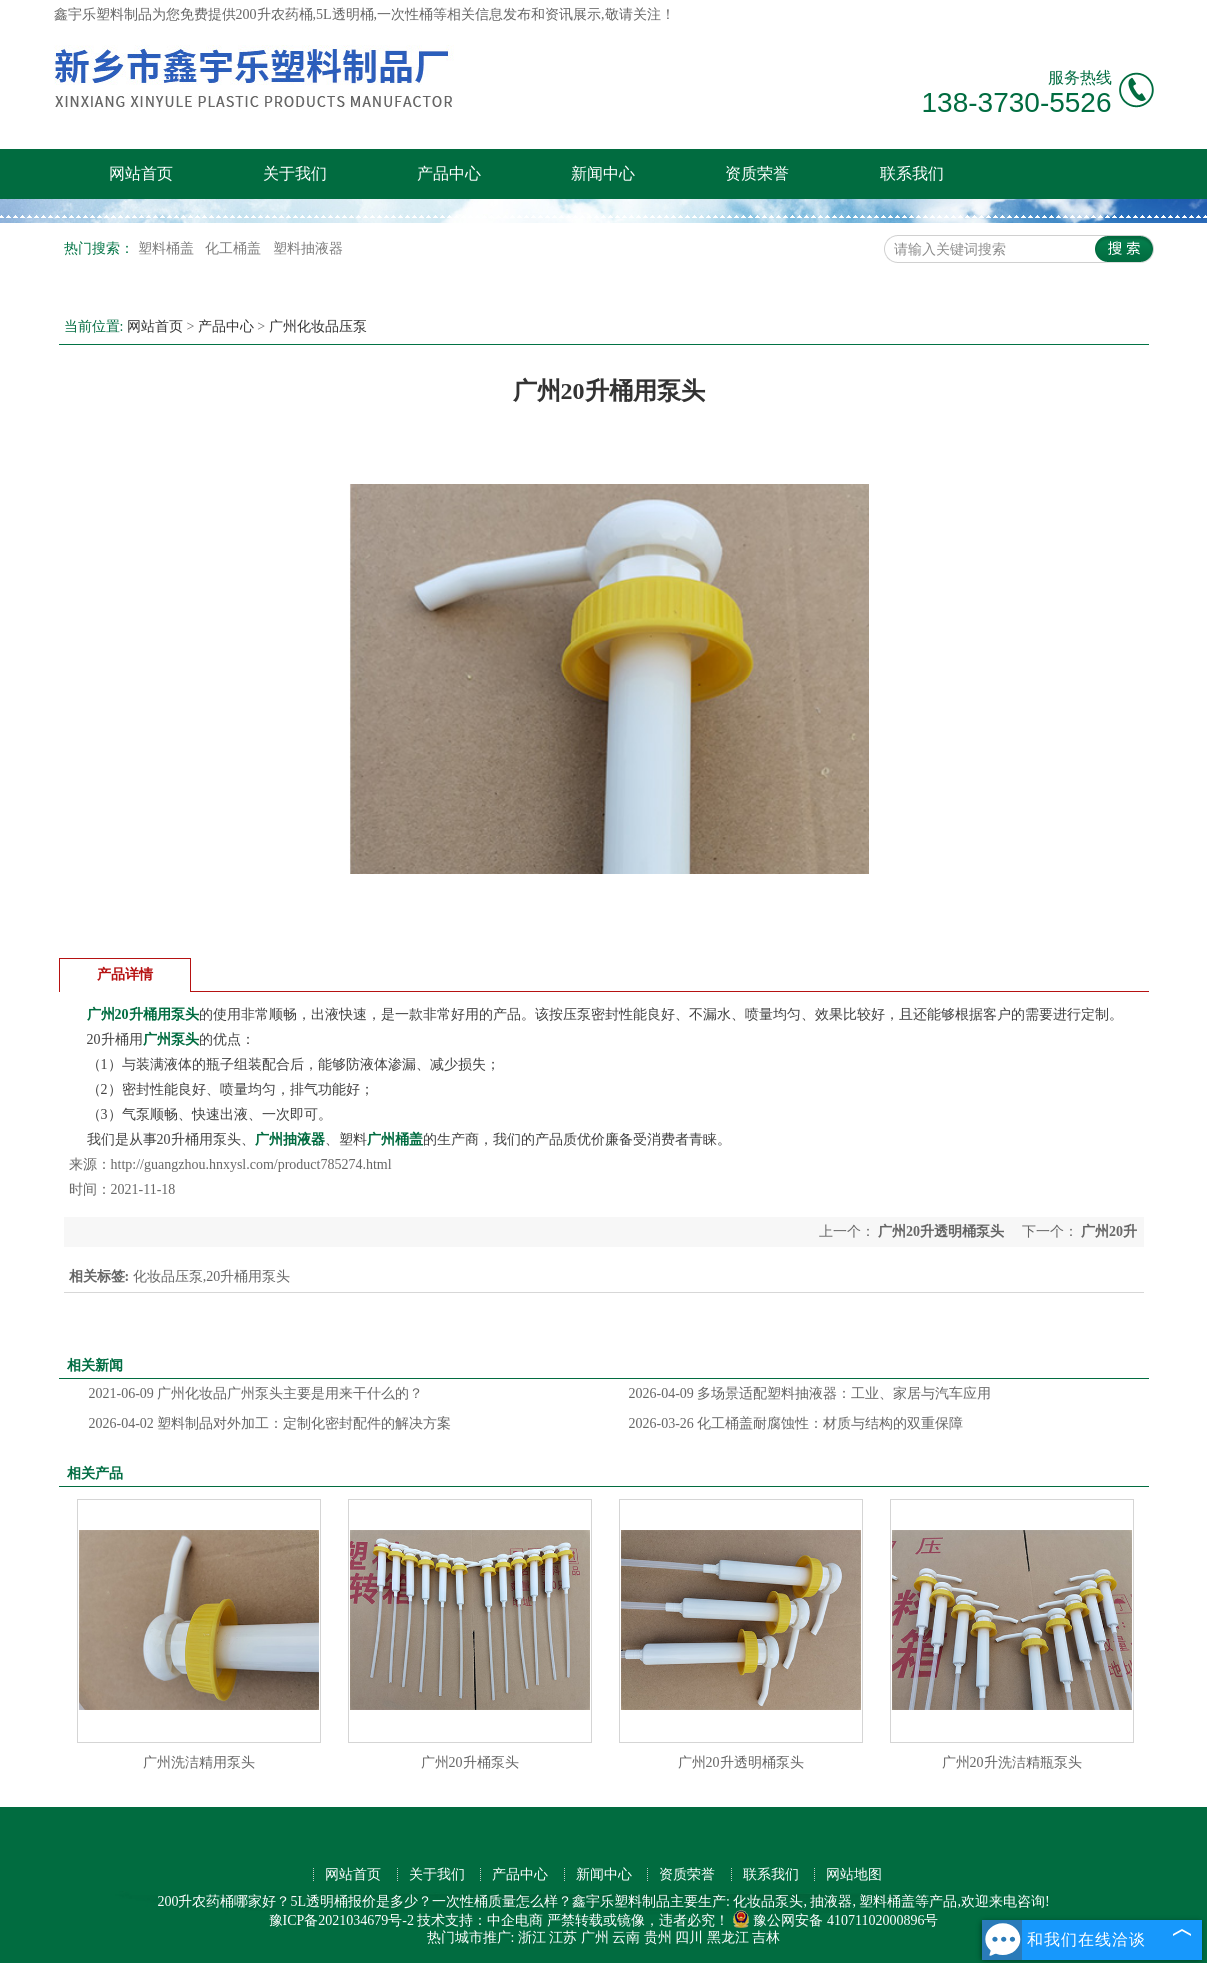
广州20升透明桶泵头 (941, 1231)
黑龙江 (728, 1937)
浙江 (532, 1937)
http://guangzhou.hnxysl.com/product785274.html (251, 1164)
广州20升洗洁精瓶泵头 (1012, 1762)
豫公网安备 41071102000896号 (835, 1920)
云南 (626, 1937)
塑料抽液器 (308, 248)
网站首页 (141, 173)
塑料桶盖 (168, 248)
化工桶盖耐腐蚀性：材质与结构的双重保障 (796, 1423)
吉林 (766, 1937)
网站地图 (854, 1874)
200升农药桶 (274, 14)
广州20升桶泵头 (470, 1762)
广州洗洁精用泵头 (199, 1762)
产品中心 (449, 173)
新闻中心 (603, 173)
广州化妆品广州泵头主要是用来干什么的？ (256, 1393)
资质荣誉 (757, 173)
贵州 (658, 1937)
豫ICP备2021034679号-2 (341, 1920)
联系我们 (912, 173)
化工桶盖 (235, 248)
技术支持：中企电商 (480, 1920)
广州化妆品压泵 (318, 326)
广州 (595, 1937)
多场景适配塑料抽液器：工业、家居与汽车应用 (810, 1393)
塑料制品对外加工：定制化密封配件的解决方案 (270, 1423)
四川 (689, 1937)
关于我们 (295, 173)
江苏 (563, 1937)
